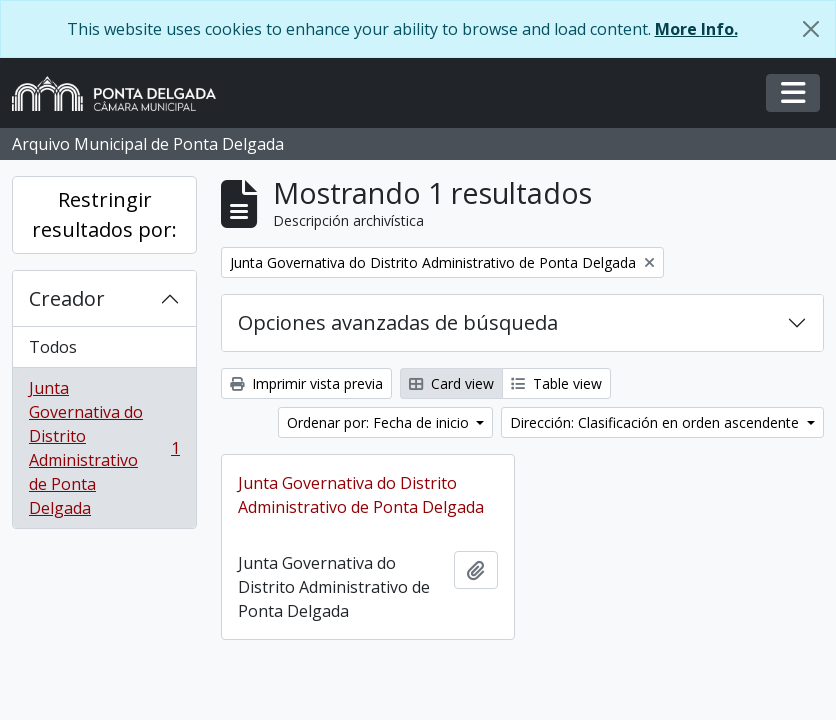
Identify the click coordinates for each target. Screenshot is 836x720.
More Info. (696, 29)
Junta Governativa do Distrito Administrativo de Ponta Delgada (104, 448)
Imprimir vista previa (306, 383)
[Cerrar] (811, 29)
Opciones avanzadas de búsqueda (398, 322)
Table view (556, 383)
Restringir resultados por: (104, 214)
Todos (53, 347)
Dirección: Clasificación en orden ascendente (656, 422)
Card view (451, 383)
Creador (67, 298)
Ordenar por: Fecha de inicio (380, 422)
